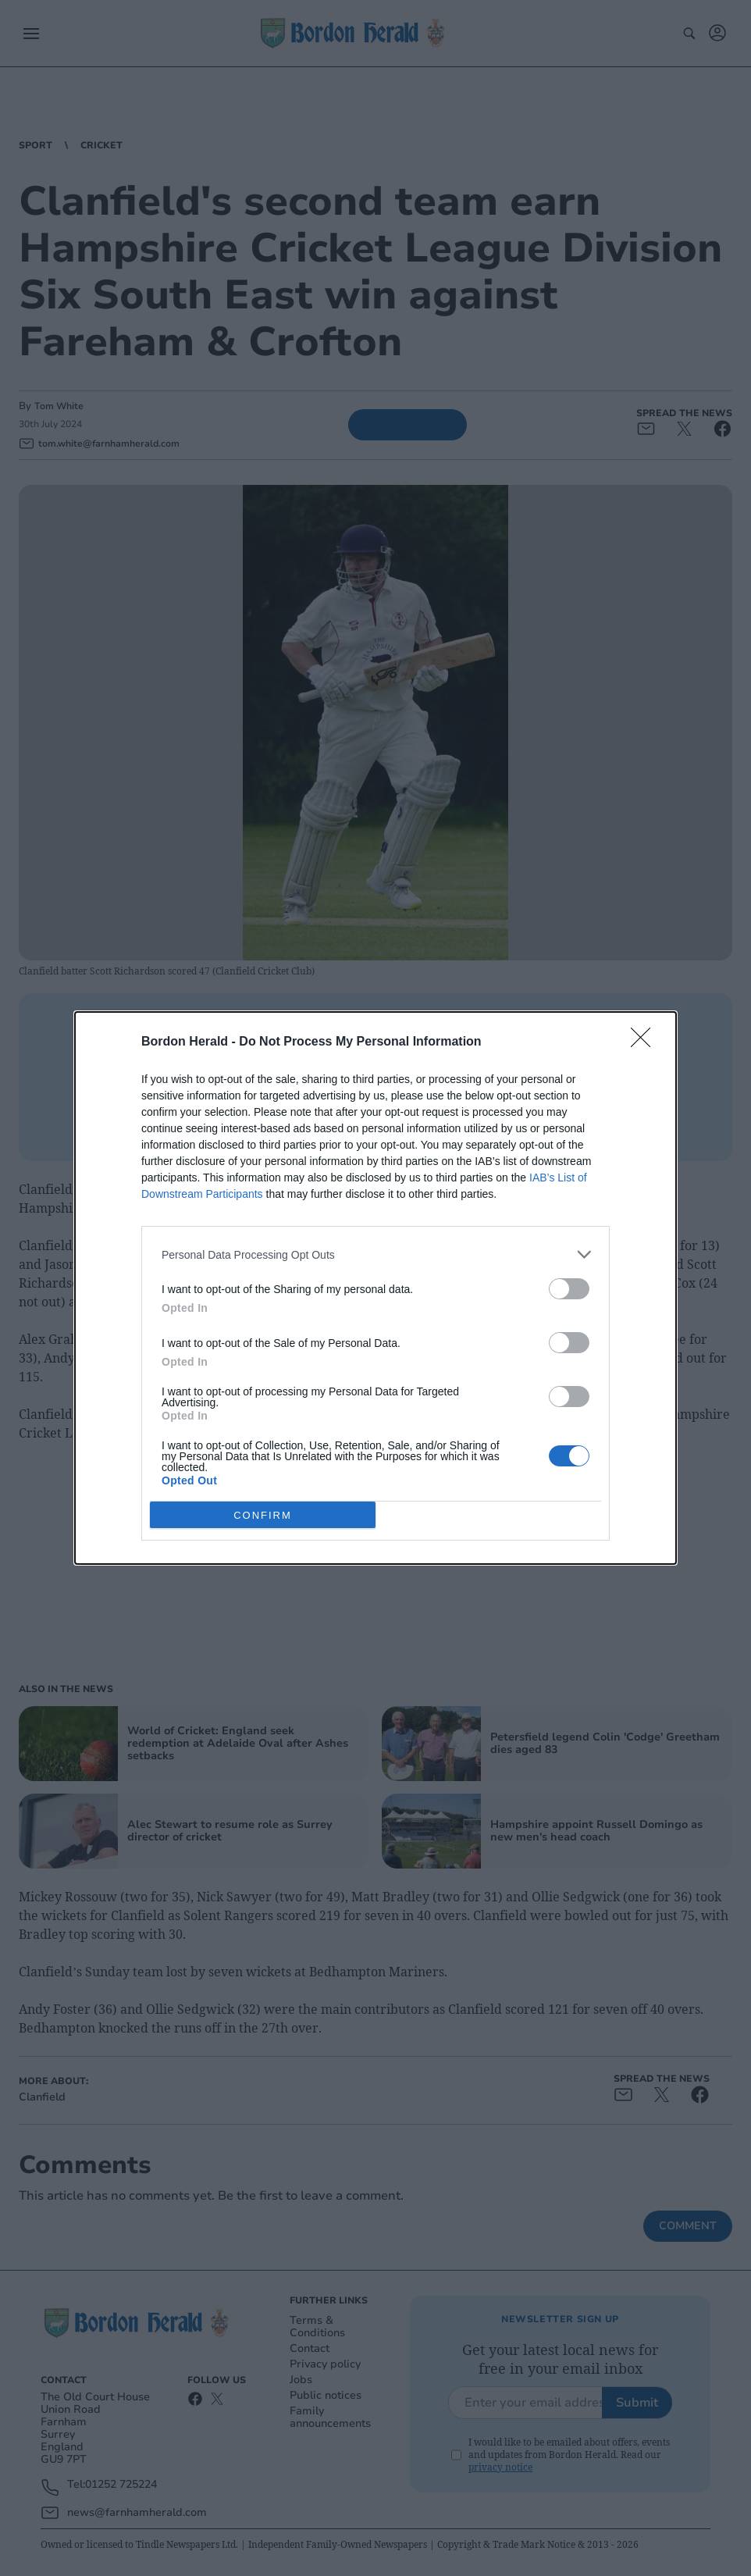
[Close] (645, 1042)
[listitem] (375, 1254)
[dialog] (375, 1288)
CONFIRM (262, 1515)
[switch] (569, 1288)
